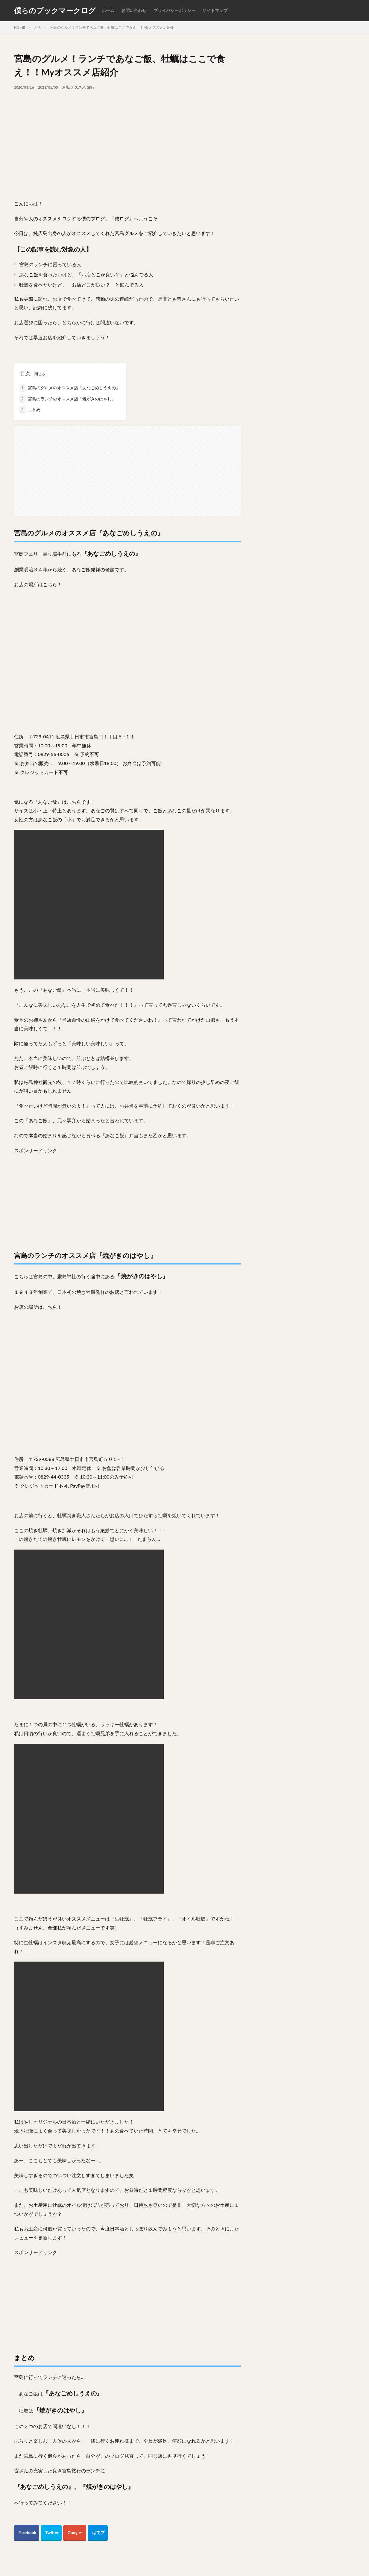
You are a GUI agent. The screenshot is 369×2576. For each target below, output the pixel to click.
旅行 (90, 87)
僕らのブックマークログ (55, 10)
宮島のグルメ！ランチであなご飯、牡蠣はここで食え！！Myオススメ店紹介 (112, 27)
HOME (19, 27)
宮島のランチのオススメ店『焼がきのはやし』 (67, 399)
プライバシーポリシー (174, 10)
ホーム (108, 10)
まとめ (30, 410)
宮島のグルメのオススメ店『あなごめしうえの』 (69, 388)
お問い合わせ (133, 10)
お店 (37, 27)
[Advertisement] (127, 135)
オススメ (78, 87)
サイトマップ (214, 10)
